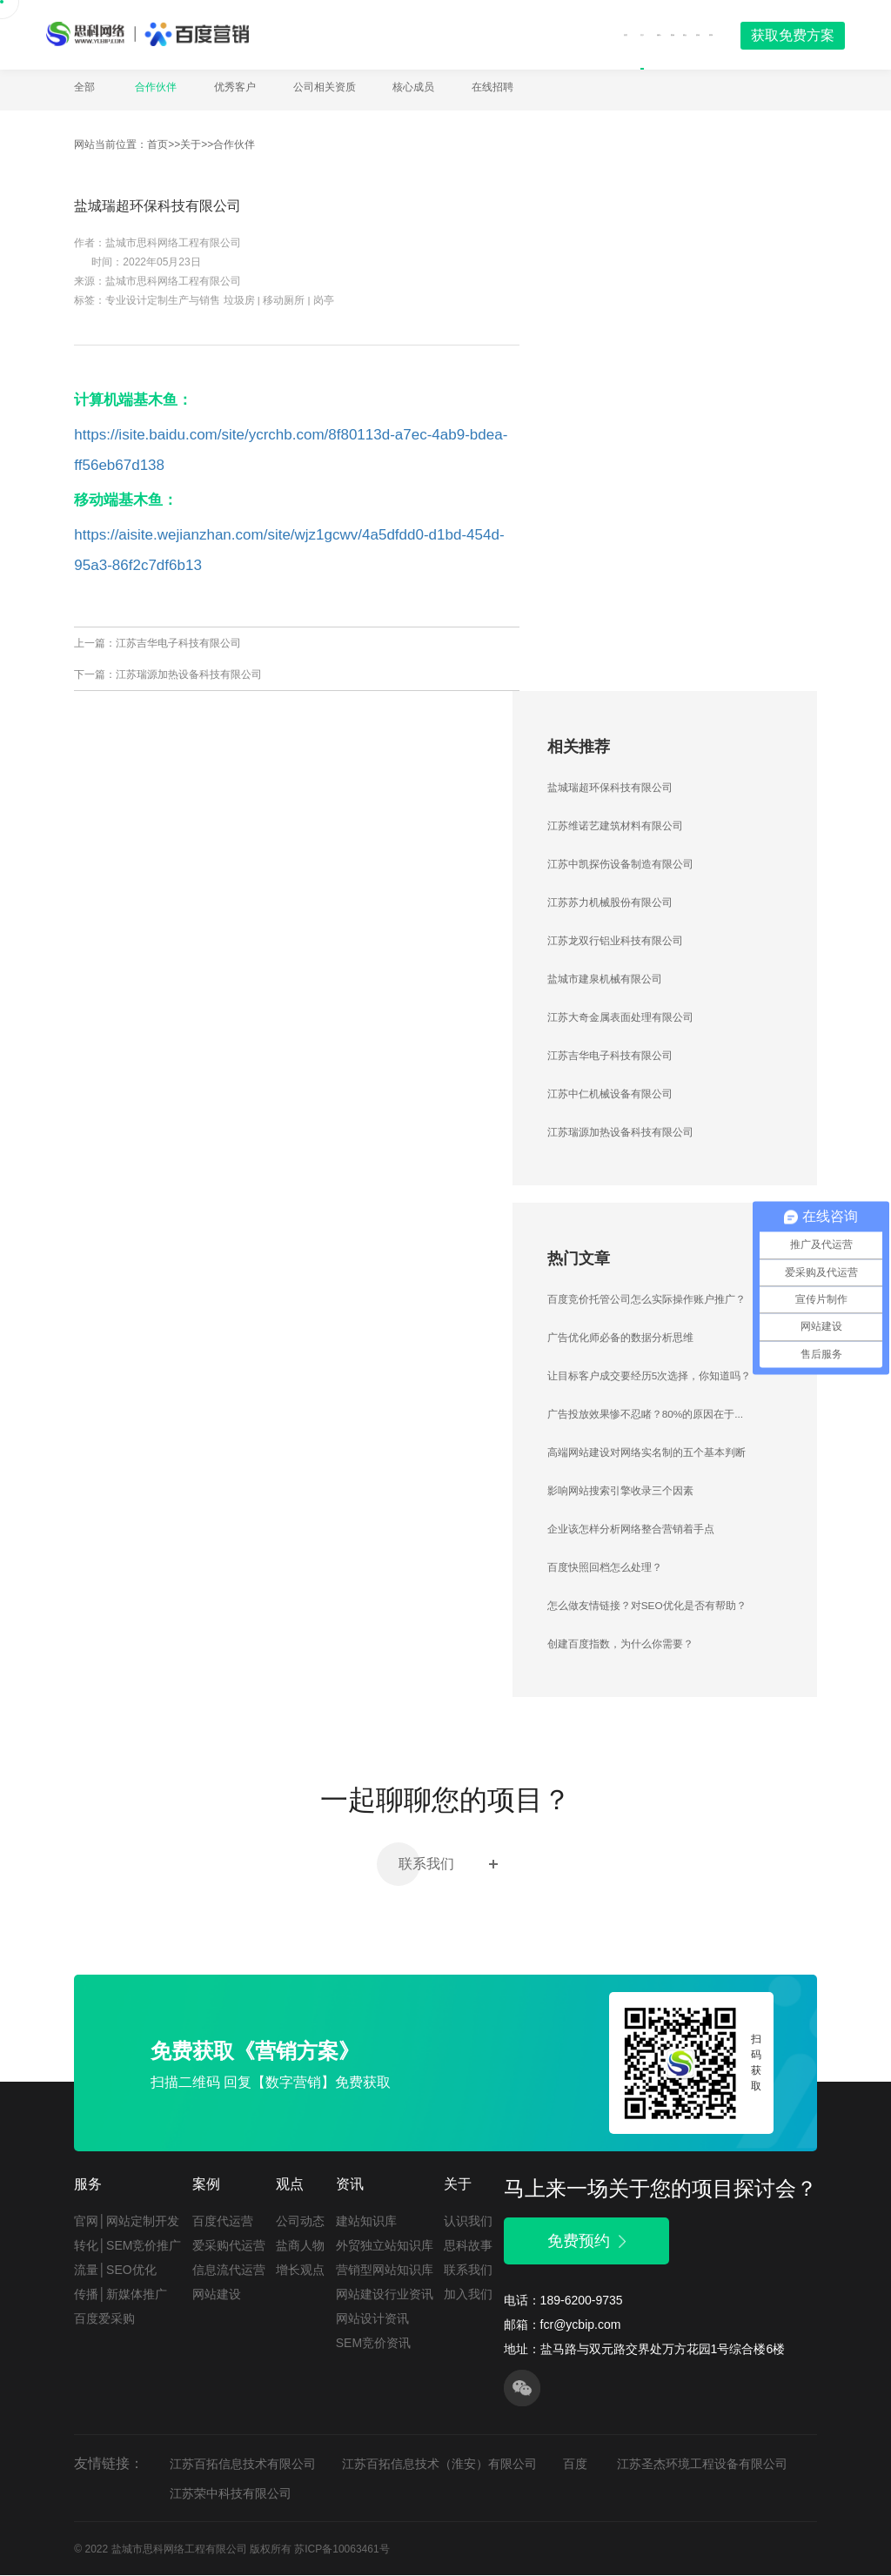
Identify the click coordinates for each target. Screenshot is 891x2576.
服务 (545, 34)
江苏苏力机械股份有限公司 (610, 903)
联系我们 (446, 1864)
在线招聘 (492, 87)
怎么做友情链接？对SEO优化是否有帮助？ (647, 1606)
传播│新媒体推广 (120, 2295)
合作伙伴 (156, 87)
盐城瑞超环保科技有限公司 (610, 788)
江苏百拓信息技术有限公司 (243, 2464)
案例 (587, 34)
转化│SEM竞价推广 (127, 2246)
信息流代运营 (228, 2270)
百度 (575, 2464)
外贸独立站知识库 (384, 2246)
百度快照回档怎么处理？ (604, 1568)
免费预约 (586, 2242)
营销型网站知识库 (384, 2270)
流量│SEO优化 (115, 2270)
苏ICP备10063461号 (341, 2549)
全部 (84, 87)
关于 (500, 34)
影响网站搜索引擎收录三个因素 (620, 1492)
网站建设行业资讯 (384, 2295)
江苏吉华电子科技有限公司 (178, 644)
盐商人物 (300, 2246)
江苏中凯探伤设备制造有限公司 (620, 865)
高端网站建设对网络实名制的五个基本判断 (646, 1453)
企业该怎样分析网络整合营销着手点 (630, 1530)
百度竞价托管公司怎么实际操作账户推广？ (646, 1300)
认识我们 (468, 2222)
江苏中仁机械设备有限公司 (610, 1095)
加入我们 (468, 2295)
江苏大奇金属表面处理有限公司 (620, 1018)
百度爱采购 (104, 2319)
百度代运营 (222, 2222)
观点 (624, 34)
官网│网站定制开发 (126, 2222)
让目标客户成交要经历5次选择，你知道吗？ (649, 1377)
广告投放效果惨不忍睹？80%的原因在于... (645, 1415)
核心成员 (413, 87)
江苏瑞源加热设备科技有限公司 (189, 675)
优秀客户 (235, 87)
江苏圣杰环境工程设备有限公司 (702, 2464)
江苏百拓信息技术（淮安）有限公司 (439, 2464)
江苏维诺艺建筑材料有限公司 (615, 827)
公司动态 (300, 2222)
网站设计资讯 (372, 2319)
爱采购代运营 (228, 2246)
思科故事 (468, 2246)
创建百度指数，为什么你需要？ (620, 1645)
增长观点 (300, 2270)
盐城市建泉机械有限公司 (604, 980)
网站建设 (216, 2295)
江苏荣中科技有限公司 (230, 2493)
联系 (699, 34)
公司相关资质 (324, 87)
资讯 (661, 34)
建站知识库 (366, 2222)
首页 (459, 34)
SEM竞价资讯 (373, 2344)
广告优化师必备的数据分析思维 (620, 1338)
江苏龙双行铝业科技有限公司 (615, 942)
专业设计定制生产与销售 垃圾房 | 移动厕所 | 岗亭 (219, 301)
